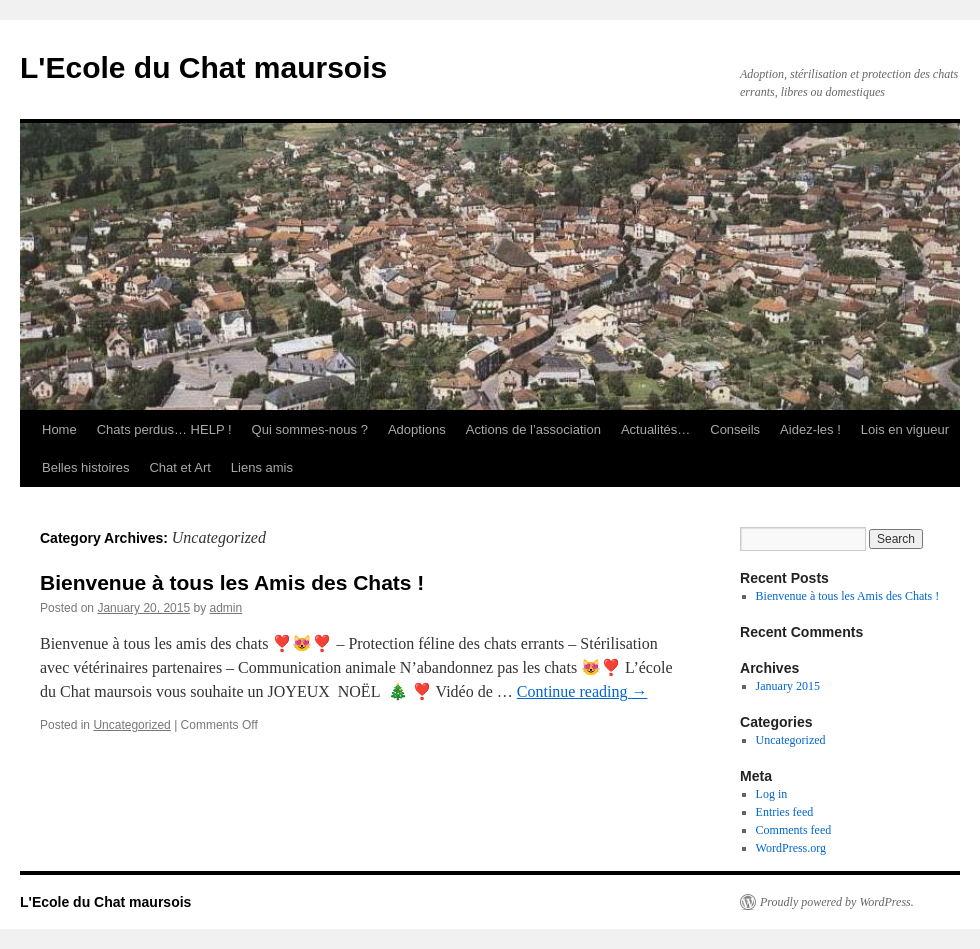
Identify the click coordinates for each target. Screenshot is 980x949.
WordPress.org (791, 848)
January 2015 (788, 686)
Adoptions (417, 429)
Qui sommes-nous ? (310, 429)
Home (59, 429)
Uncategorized (131, 725)
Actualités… (655, 429)
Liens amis (262, 467)
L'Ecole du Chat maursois (203, 67)
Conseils (735, 429)
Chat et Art (179, 467)
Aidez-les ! (810, 429)
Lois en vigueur (905, 429)
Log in (772, 794)
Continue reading (582, 691)
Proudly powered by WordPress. (837, 902)
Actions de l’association (533, 429)
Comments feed (794, 830)
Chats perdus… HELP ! (164, 429)
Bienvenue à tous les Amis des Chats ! (232, 582)
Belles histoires (85, 467)
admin (226, 608)
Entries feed (785, 812)
